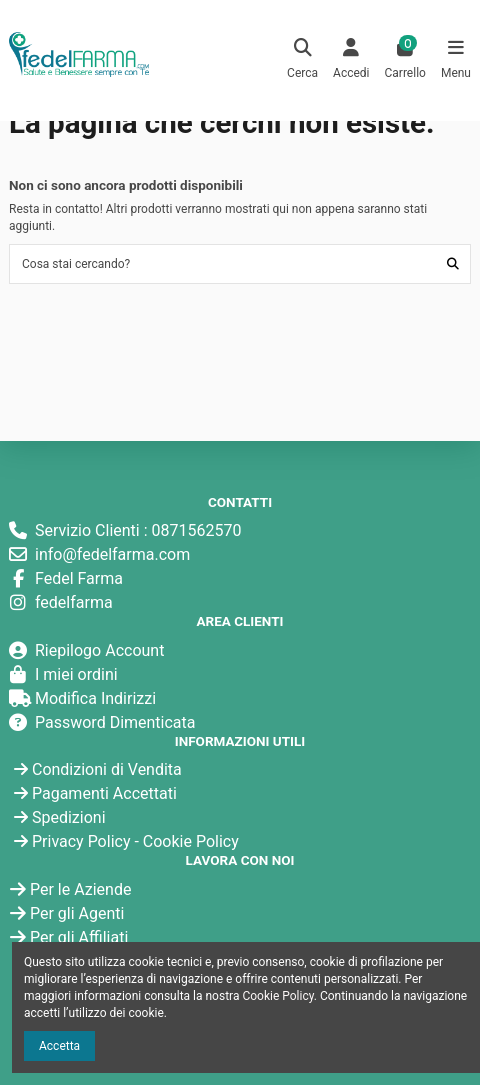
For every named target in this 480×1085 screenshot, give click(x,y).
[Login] (351, 61)
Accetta (59, 1046)
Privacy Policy (81, 841)
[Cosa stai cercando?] (453, 263)
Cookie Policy (191, 841)
